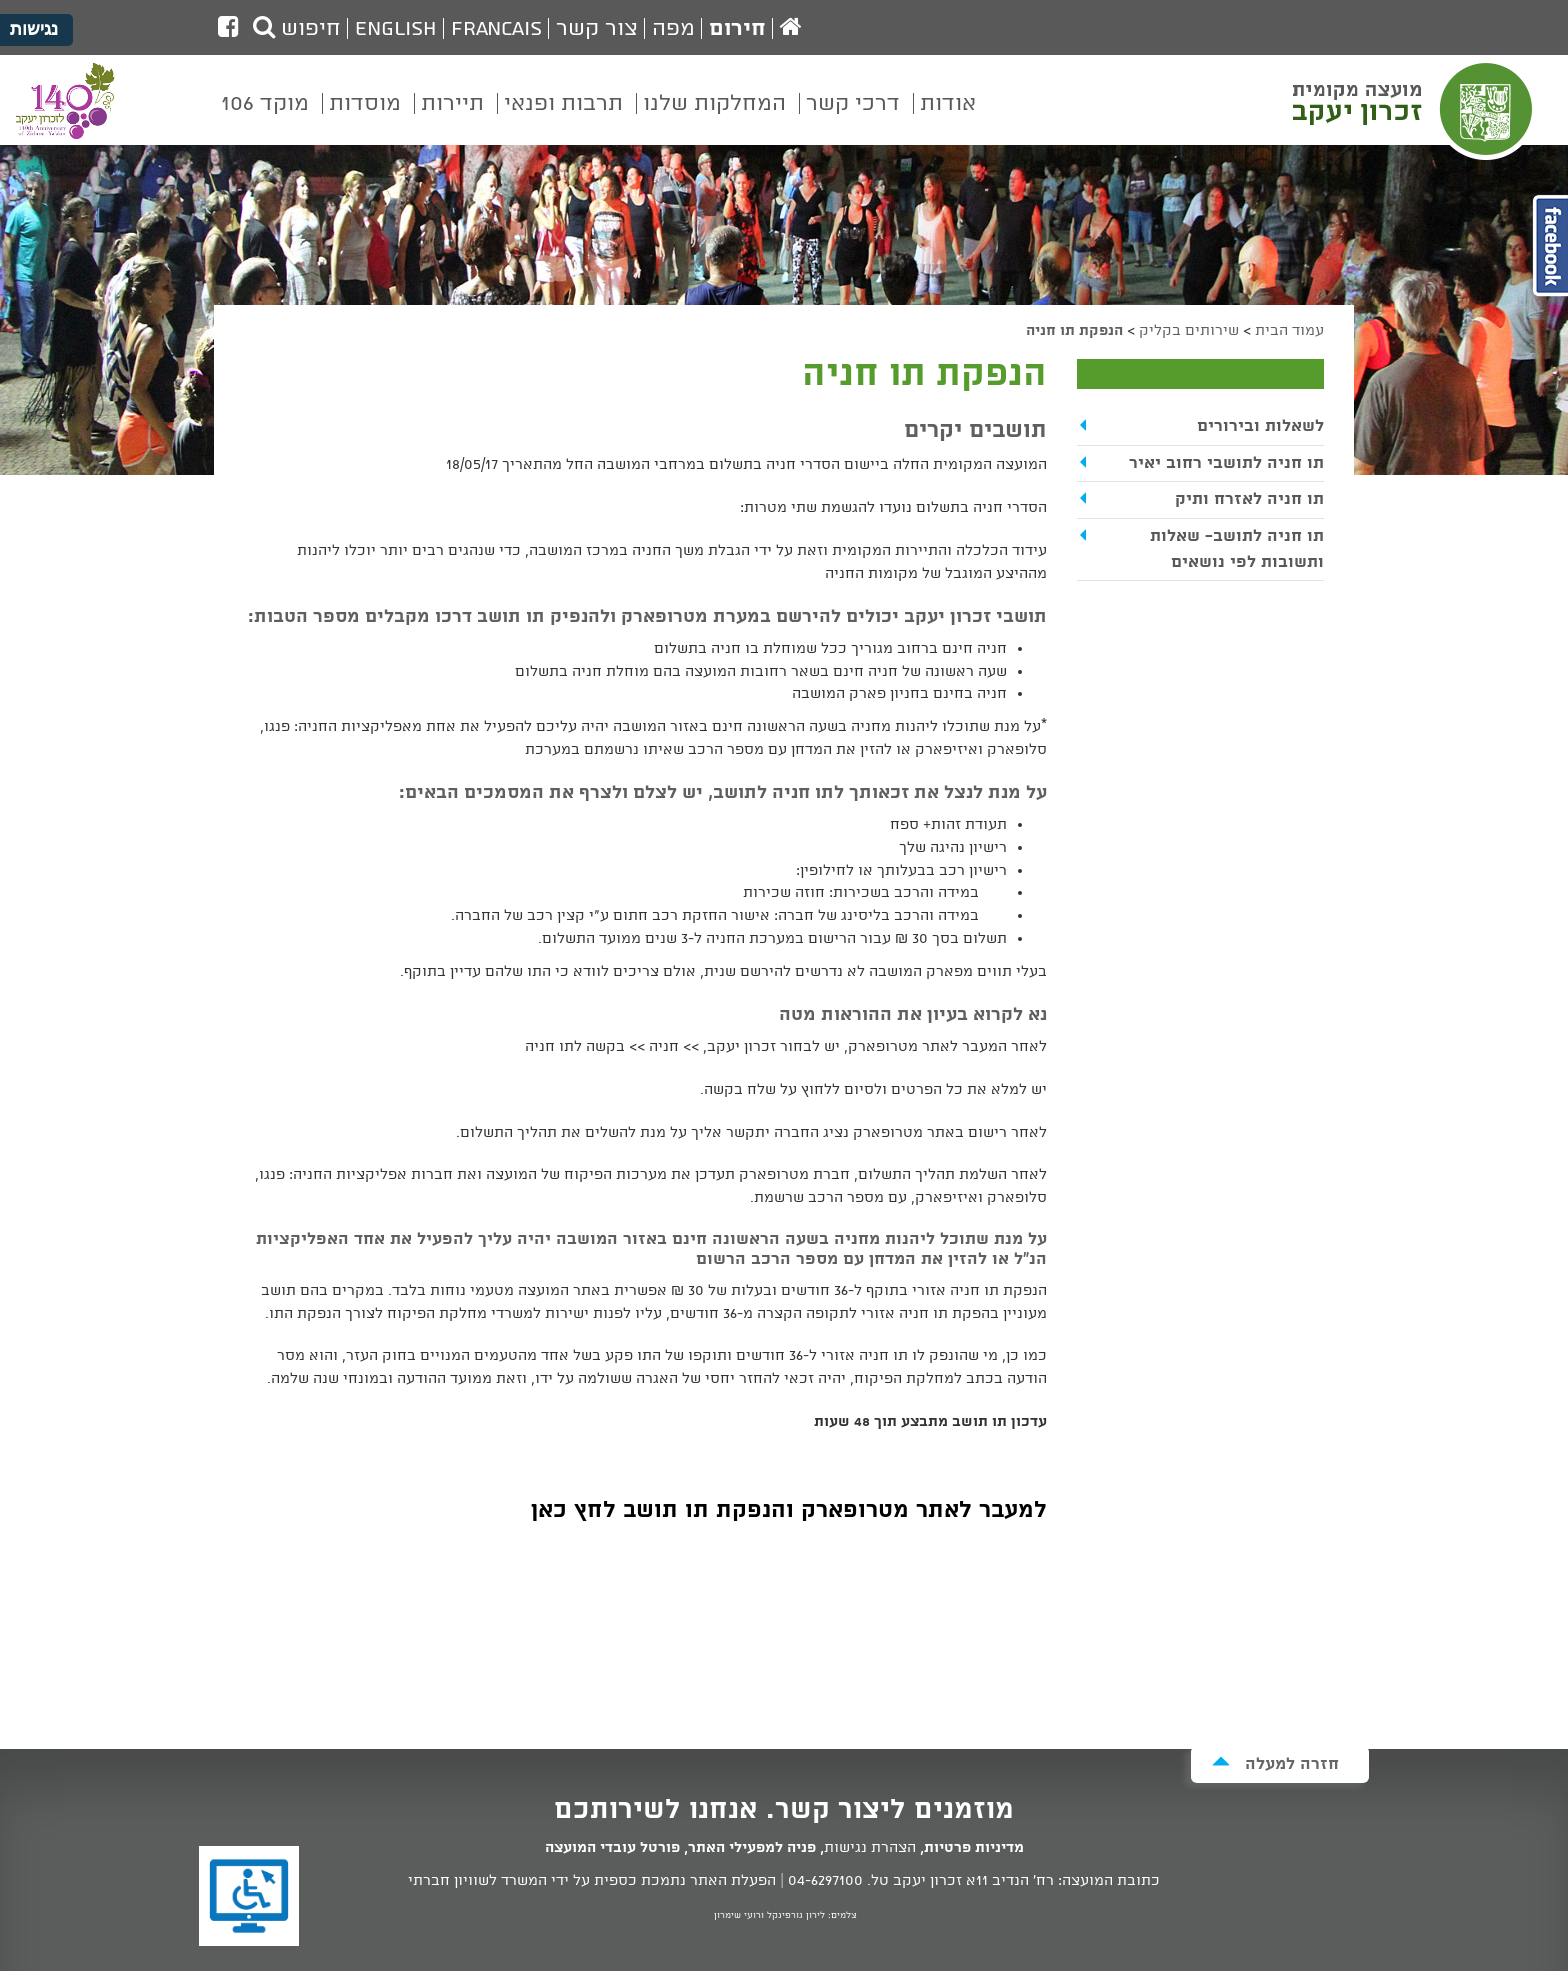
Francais (496, 29)
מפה (673, 29)
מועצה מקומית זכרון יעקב (1415, 109)
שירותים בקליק (1189, 331)
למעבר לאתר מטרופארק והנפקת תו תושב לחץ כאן (789, 1510)
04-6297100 (825, 1881)
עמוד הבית (1289, 331)
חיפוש (297, 29)
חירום (737, 29)
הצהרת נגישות (870, 1848)
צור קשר (597, 29)
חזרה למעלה (1275, 1763)
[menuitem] (948, 118)
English (396, 29)
